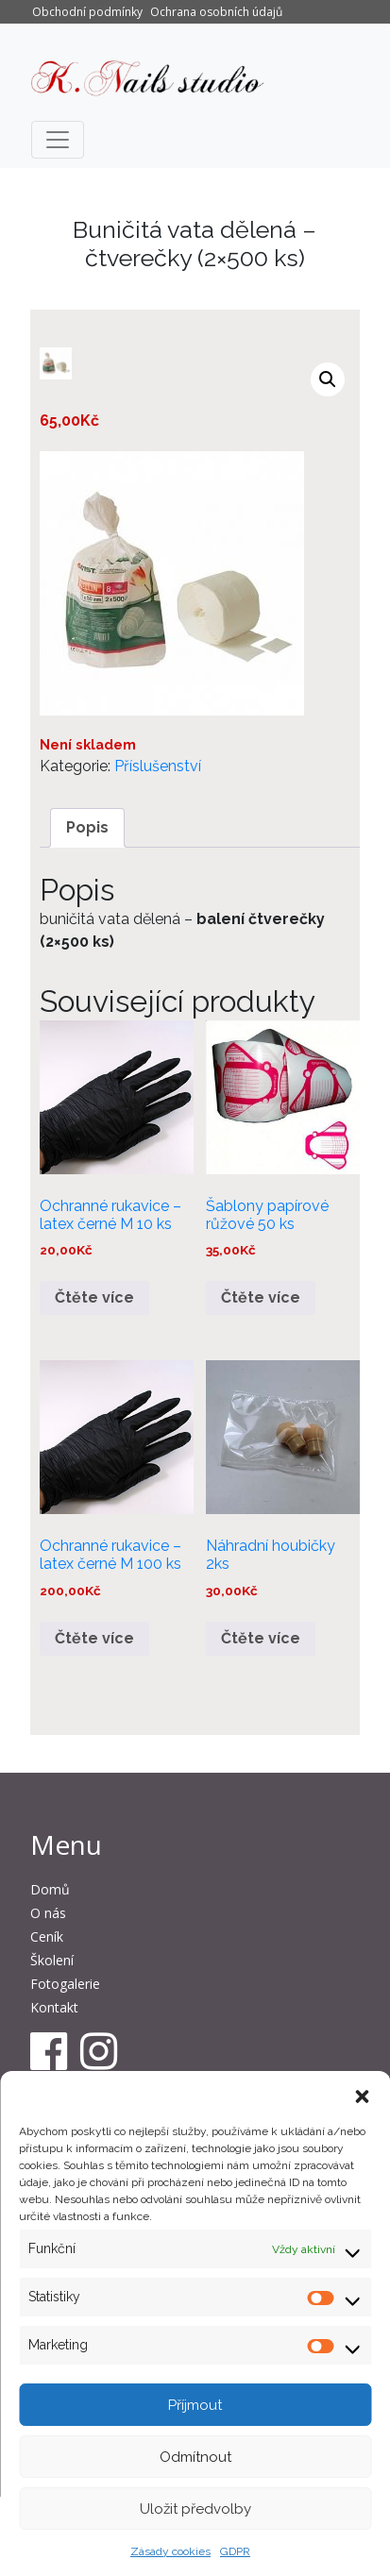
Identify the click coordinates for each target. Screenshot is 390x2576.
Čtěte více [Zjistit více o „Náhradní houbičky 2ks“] (260, 1638)
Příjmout (195, 2405)
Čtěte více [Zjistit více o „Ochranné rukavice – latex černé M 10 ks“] (94, 1297)
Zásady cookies (170, 2551)
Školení (52, 1960)
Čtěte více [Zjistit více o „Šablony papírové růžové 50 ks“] (260, 1297)
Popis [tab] (87, 827)
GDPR (235, 2551)
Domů (50, 1889)
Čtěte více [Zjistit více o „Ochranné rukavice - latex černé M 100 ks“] (94, 1638)
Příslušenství (157, 766)
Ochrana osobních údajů (216, 12)
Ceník (46, 1936)
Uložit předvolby (195, 2508)
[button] (361, 2094)
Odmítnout (195, 2457)
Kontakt (54, 2007)
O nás (48, 1913)
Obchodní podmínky (87, 12)
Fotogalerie (65, 1984)
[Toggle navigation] (57, 140)
